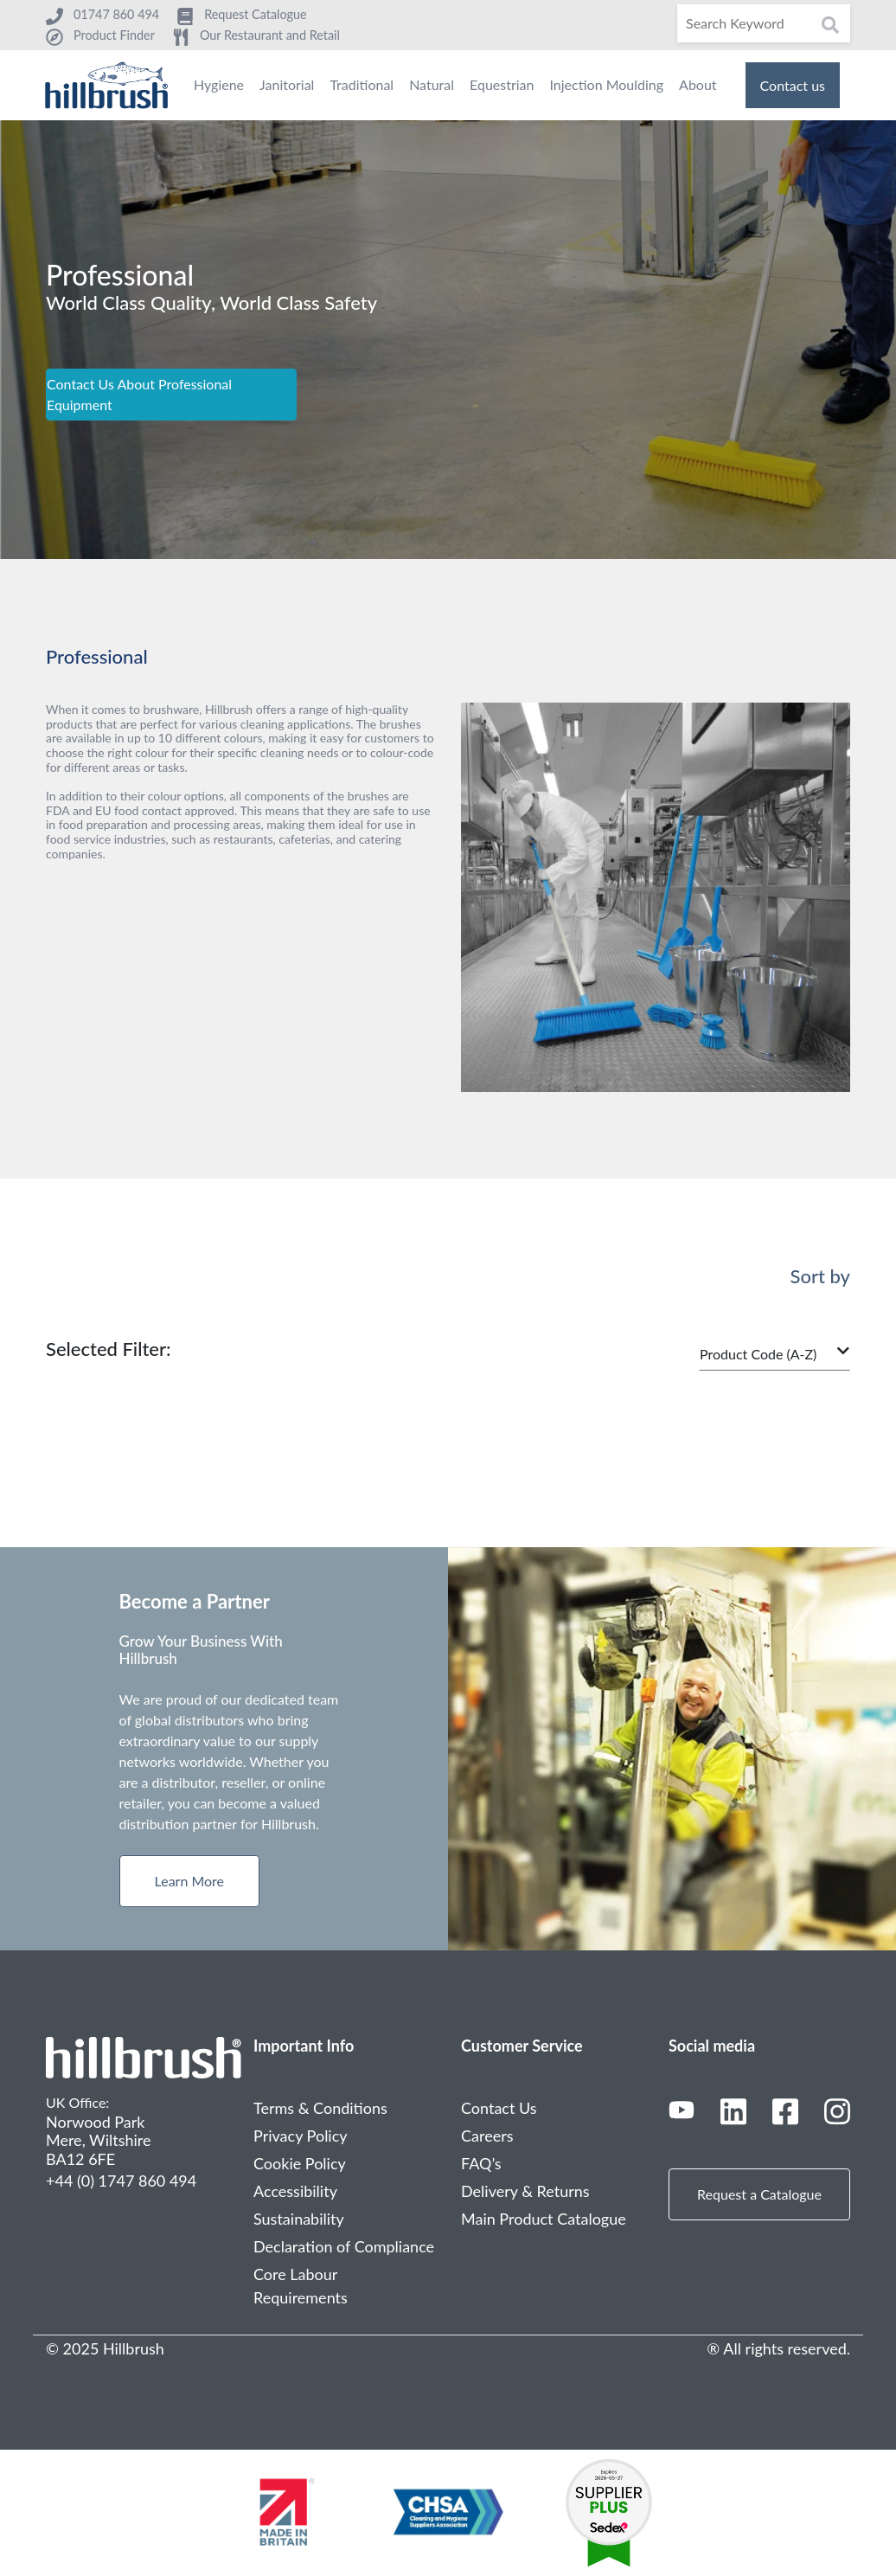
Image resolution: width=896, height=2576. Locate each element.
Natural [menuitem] (431, 84)
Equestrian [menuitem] (502, 84)
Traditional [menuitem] (362, 84)
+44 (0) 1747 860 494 (121, 2180)
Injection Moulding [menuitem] (606, 84)
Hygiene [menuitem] (219, 84)
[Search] (763, 23)
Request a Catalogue (759, 2194)
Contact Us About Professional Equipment (139, 394)
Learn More (190, 1881)
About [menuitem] (698, 84)
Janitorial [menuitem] (286, 84)
